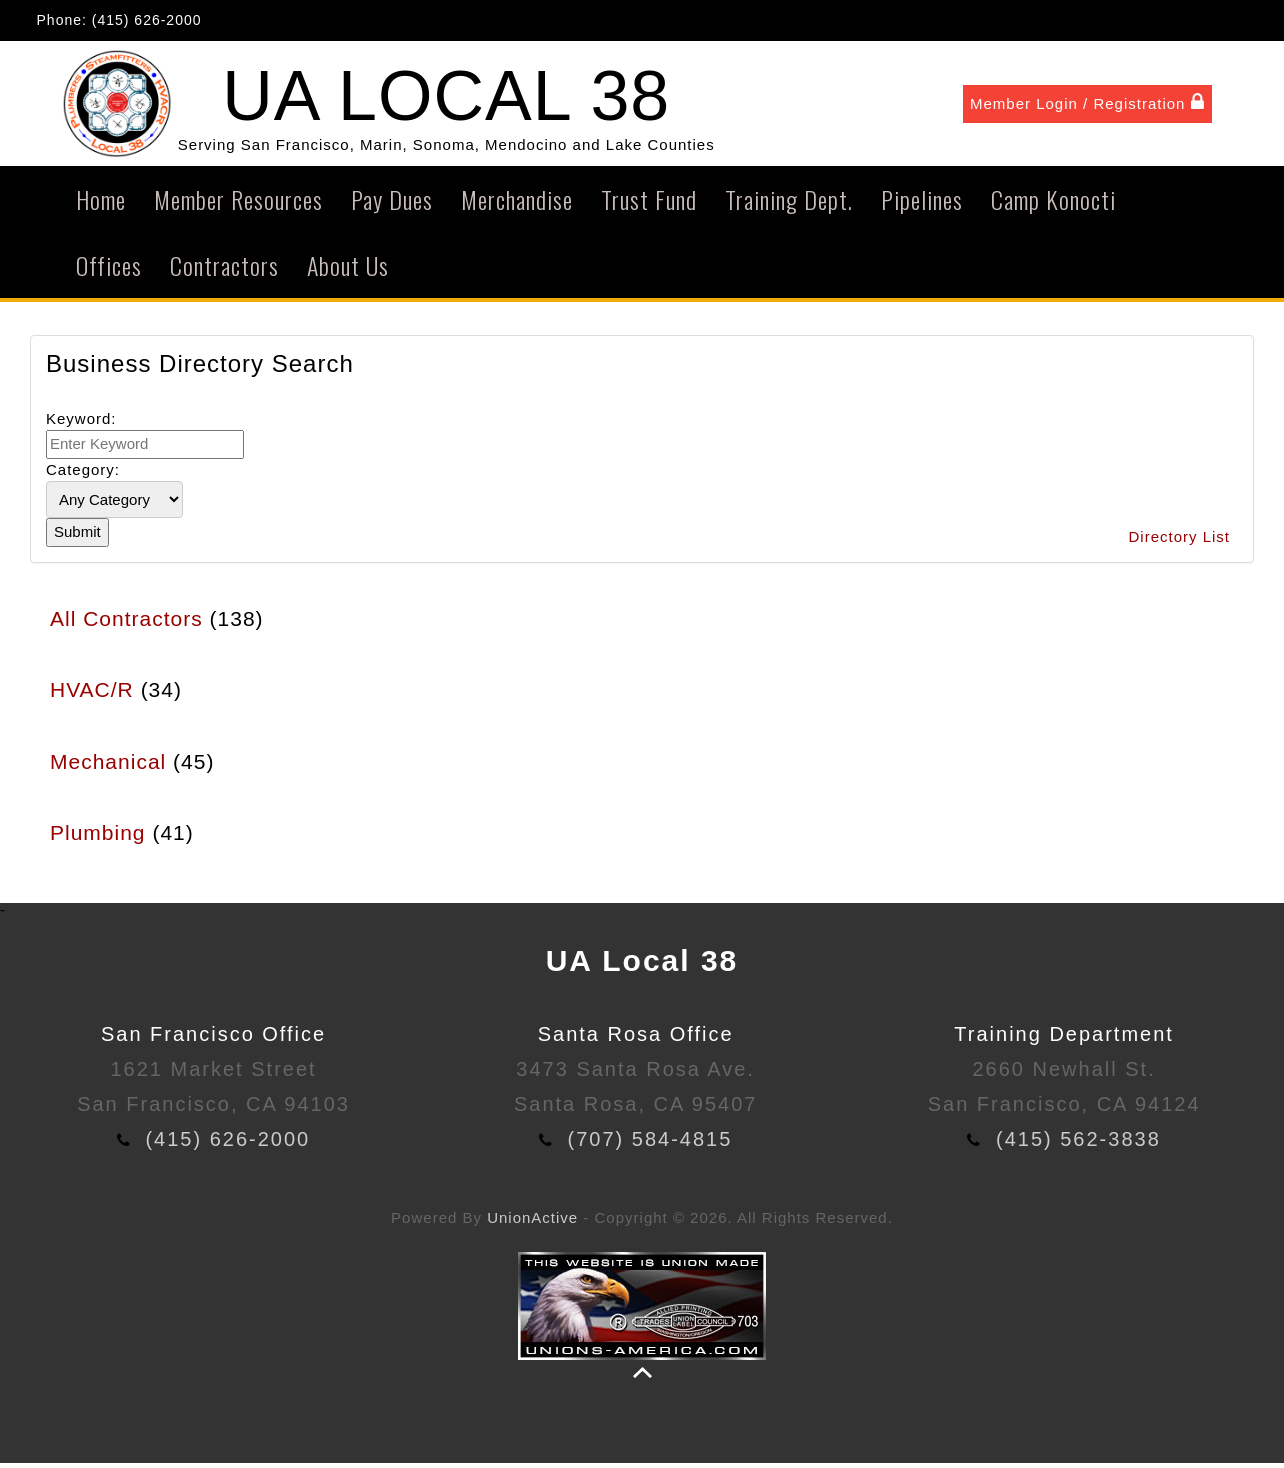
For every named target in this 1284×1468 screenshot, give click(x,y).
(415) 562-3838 (1078, 1145)
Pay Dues (392, 205)
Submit (77, 537)
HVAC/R (92, 695)
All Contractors (126, 623)
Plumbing (98, 838)
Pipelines (922, 205)
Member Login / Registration (1087, 105)
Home (101, 205)
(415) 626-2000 (147, 20)
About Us (348, 271)
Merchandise (517, 205)
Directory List (1179, 542)
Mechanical (108, 766)
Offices (109, 271)
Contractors (224, 271)
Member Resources (238, 205)
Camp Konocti (1053, 205)
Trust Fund (649, 205)
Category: (83, 474)
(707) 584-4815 (650, 1145)
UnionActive (532, 1223)
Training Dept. (789, 205)
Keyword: (81, 423)
